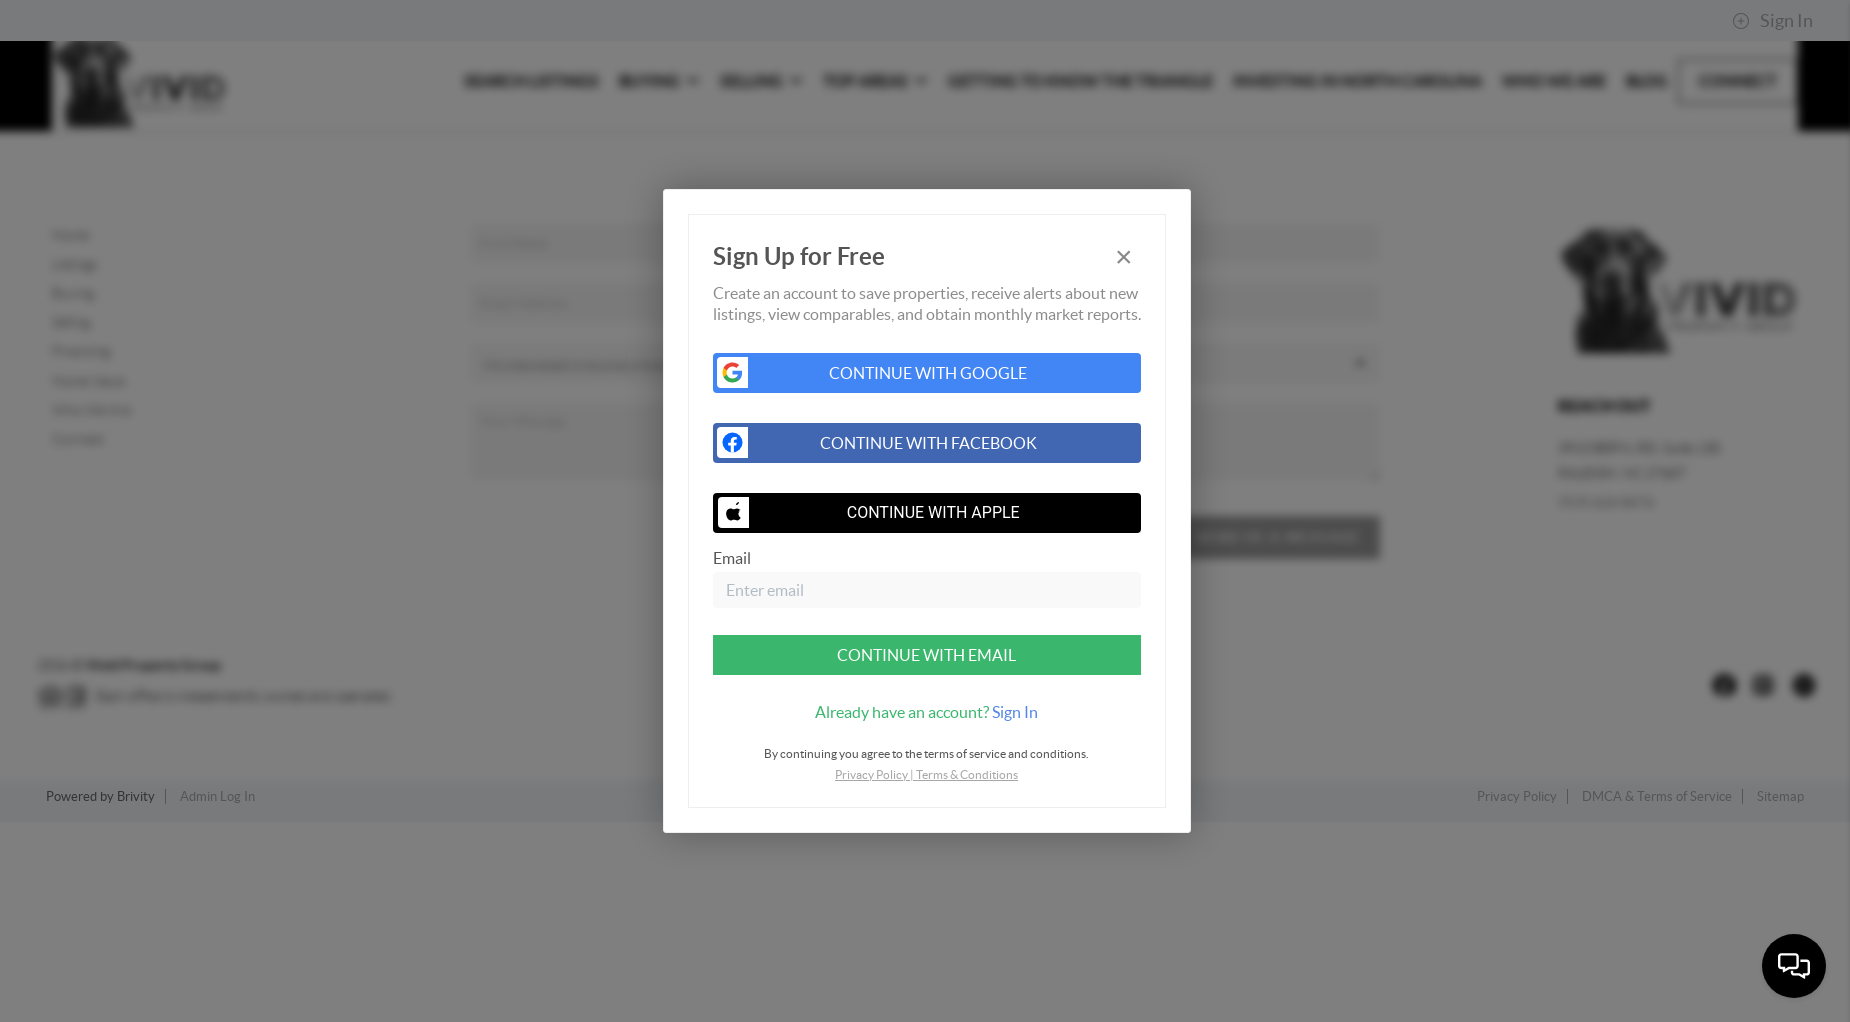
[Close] (1124, 256)
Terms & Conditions (967, 774)
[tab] (927, 712)
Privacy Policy (871, 774)
